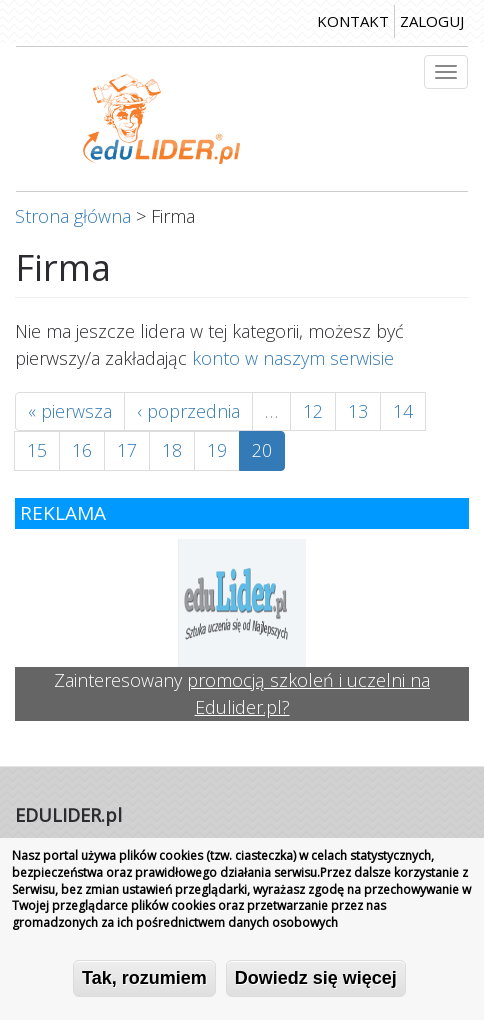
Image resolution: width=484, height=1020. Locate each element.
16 (82, 450)
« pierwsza (70, 411)
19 (217, 450)
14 (403, 411)
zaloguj (432, 21)
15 (37, 450)
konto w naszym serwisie (293, 358)
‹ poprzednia (188, 411)
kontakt (353, 21)
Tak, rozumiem (144, 980)
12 (313, 411)
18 (172, 450)
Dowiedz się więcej (316, 980)
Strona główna (73, 216)
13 (358, 411)
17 (127, 450)
